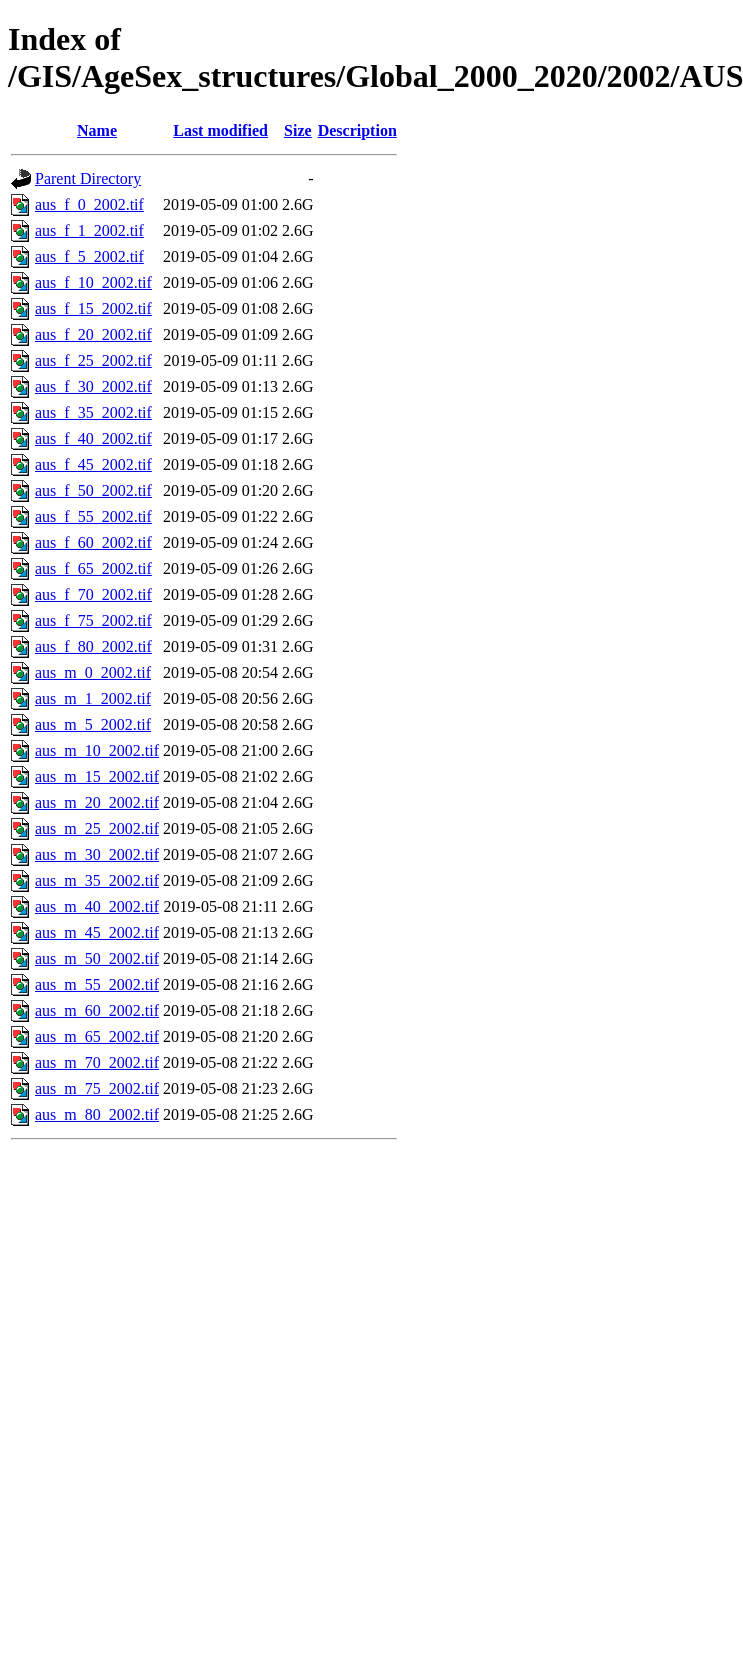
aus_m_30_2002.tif (97, 854)
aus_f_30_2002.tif (93, 386)
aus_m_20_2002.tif (97, 802)
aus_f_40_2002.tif (93, 438)
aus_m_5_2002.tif (93, 724)
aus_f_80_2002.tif (93, 646)
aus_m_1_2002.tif (93, 698)
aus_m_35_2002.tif (97, 880)
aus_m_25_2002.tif (97, 828)
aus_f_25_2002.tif (93, 360)
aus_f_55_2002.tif (93, 516)
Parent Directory (88, 178)
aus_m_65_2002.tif (97, 1036)
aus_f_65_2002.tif (93, 568)
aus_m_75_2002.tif (97, 1088)
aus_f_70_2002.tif (93, 594)
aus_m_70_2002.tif (97, 1062)
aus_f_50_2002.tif (93, 490)
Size (298, 130)
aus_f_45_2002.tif (93, 464)
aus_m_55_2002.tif (97, 984)
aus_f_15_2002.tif (93, 308)
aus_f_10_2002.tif (93, 282)
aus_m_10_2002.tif (97, 750)
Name (97, 130)
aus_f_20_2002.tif (93, 334)
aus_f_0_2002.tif (89, 204)
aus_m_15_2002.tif (97, 776)
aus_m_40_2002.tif (97, 906)
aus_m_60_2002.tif (97, 1010)
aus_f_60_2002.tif (93, 542)
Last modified (220, 130)
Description (357, 130)
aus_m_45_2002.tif (97, 932)
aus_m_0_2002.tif (93, 672)
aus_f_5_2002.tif (89, 256)
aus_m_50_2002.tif (97, 958)
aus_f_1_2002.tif (89, 230)
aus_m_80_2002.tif (97, 1114)
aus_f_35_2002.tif (93, 412)
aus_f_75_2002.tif (93, 620)
